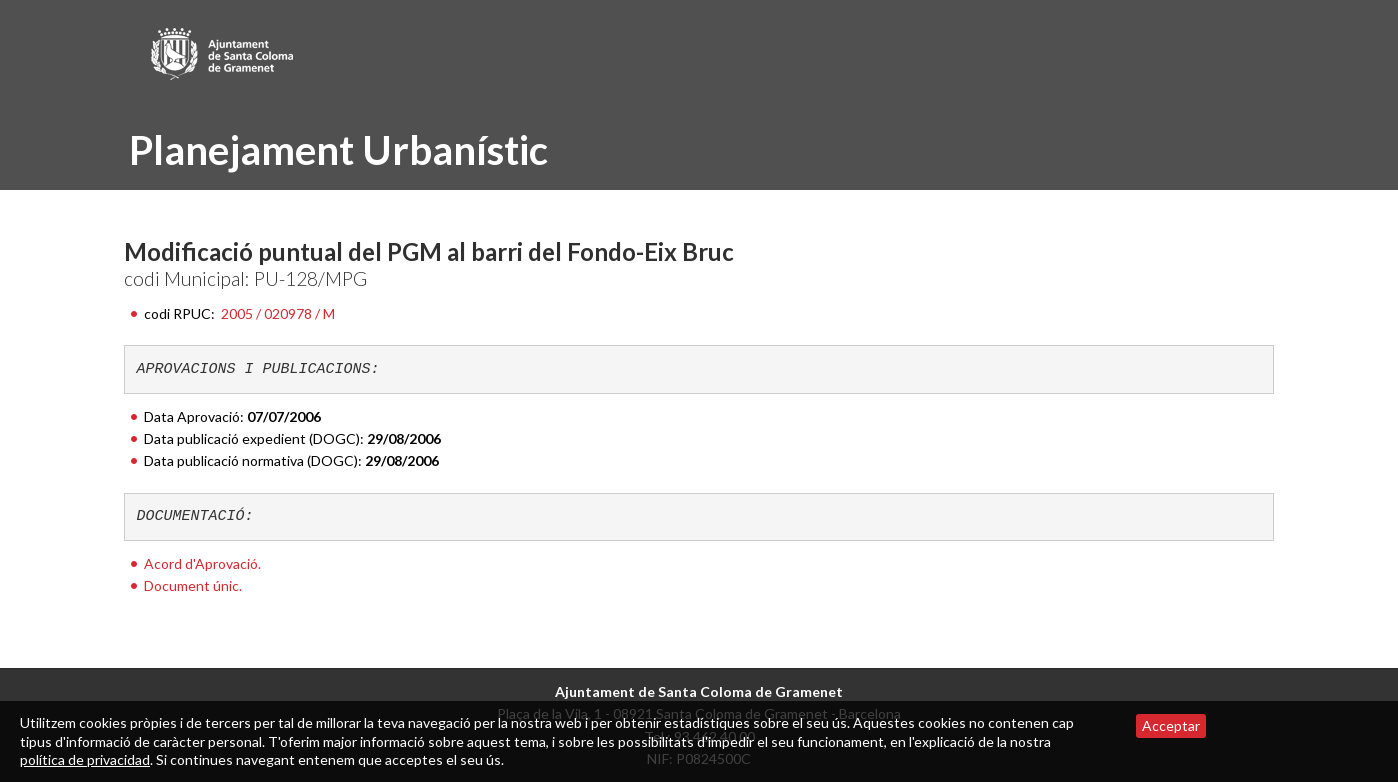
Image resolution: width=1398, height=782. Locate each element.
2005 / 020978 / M (278, 313)
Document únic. (193, 585)
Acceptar (1171, 725)
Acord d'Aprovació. (202, 563)
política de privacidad (85, 759)
